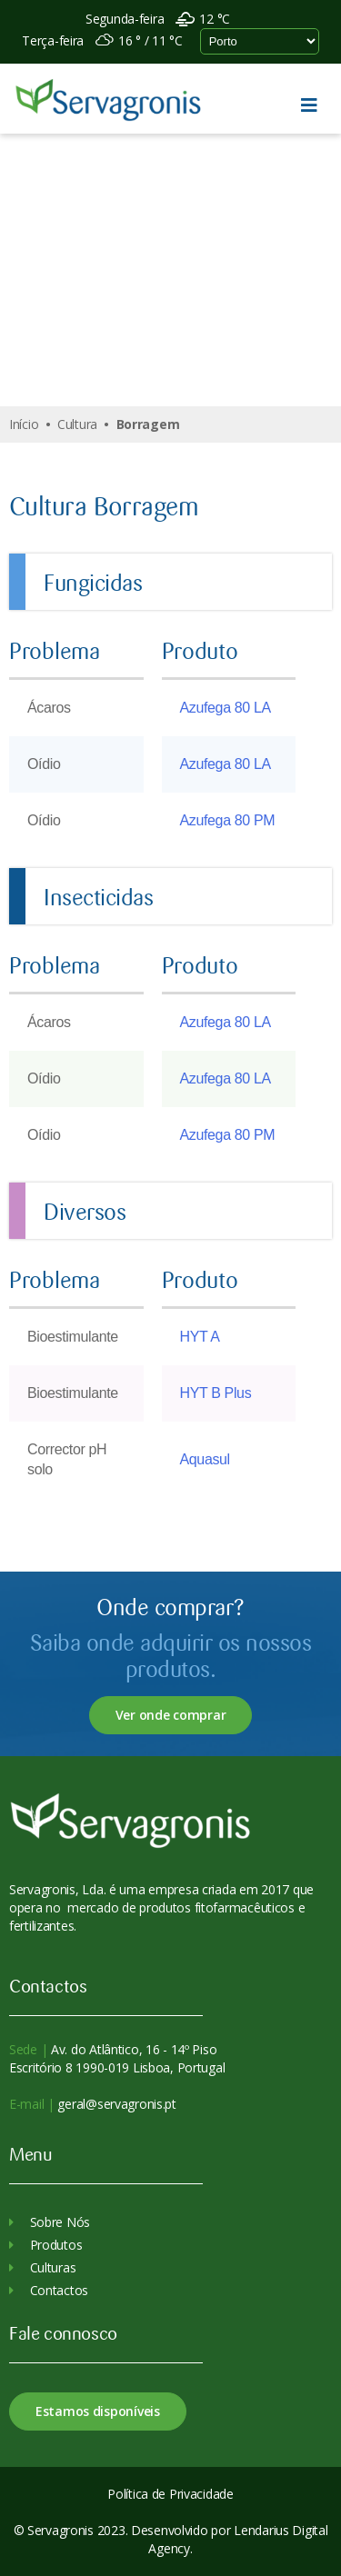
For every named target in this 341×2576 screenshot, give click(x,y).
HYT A (200, 1336)
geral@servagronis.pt (115, 2103)
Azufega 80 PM (228, 820)
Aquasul (205, 1459)
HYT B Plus (216, 1393)
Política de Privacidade (170, 2493)
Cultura (77, 424)
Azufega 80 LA (225, 707)
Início (23, 424)
